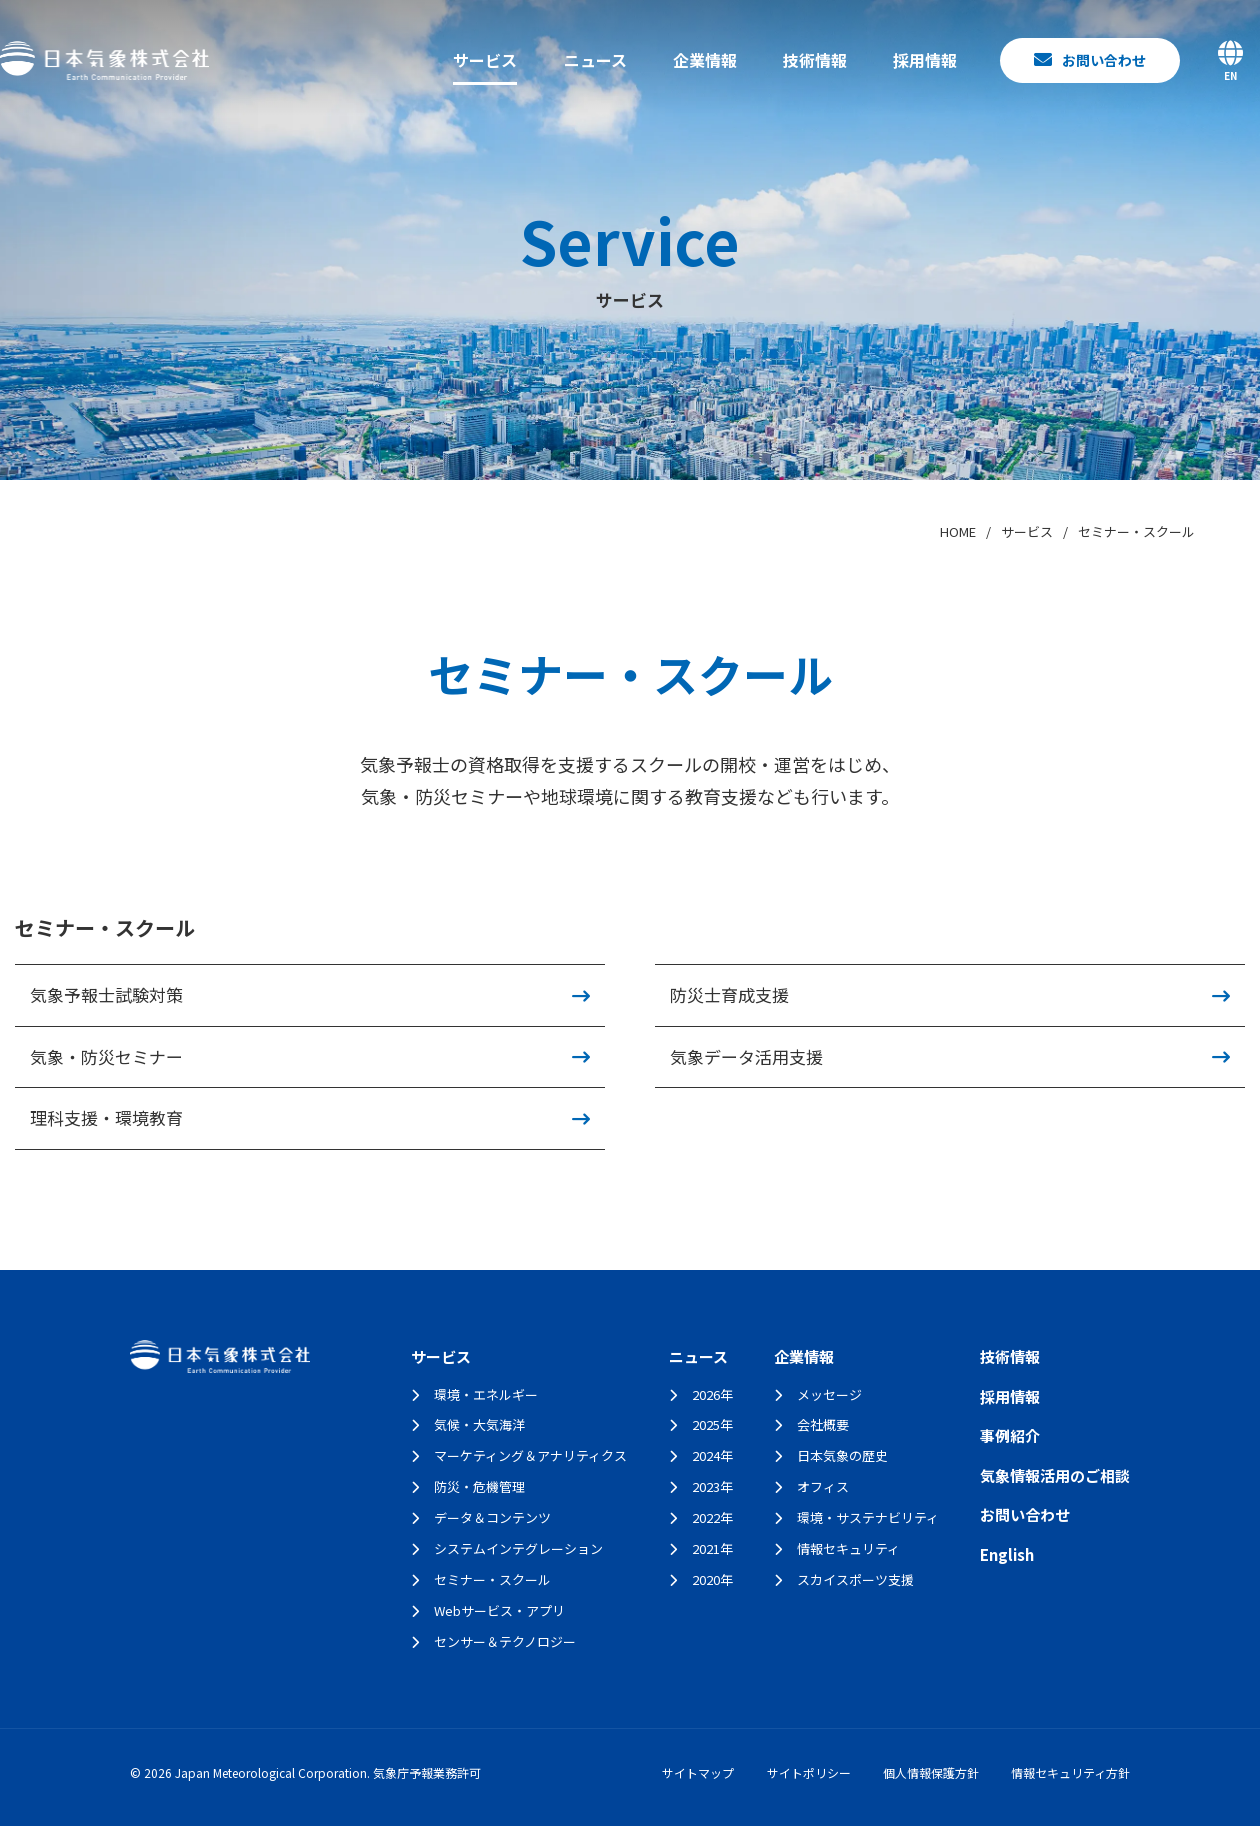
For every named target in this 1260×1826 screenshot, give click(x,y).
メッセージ (829, 1394)
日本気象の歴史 (842, 1455)
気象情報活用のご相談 (1055, 1475)
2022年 (712, 1517)
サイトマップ (698, 1772)
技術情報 (815, 60)
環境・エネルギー (486, 1394)
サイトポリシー (809, 1772)
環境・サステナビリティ (868, 1517)
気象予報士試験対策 (106, 994)
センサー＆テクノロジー (505, 1641)
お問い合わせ (1025, 1514)
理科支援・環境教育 (106, 1117)
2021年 (712, 1548)
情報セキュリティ (848, 1548)
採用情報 (925, 60)
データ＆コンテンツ (492, 1517)
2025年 (712, 1424)
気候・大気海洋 (479, 1424)
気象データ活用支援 (746, 1056)
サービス (485, 60)
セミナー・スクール (492, 1579)
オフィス (823, 1486)
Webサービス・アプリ (499, 1610)
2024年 (712, 1455)
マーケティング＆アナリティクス (530, 1455)
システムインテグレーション (518, 1548)
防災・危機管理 (479, 1486)
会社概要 (823, 1424)
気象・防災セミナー (106, 1056)
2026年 (712, 1394)
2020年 (712, 1579)
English (1007, 1554)
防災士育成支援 (729, 994)
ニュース (595, 60)
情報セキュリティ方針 (1070, 1772)
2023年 (712, 1486)
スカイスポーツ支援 (855, 1579)
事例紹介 (1010, 1435)
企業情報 (705, 60)
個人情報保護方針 (931, 1772)
